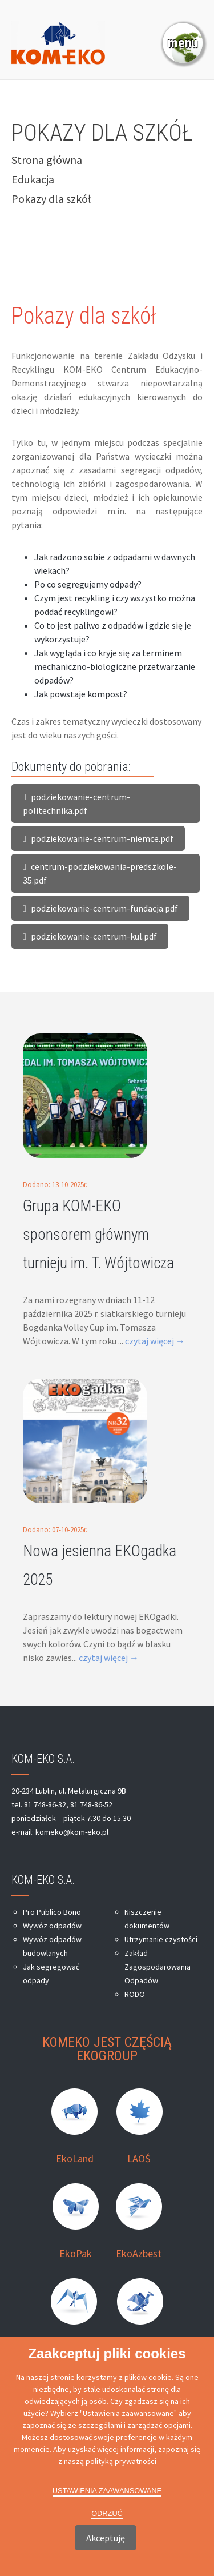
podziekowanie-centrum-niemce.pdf (98, 838)
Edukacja (32, 179)
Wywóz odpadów (52, 1925)
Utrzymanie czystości (160, 1939)
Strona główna (46, 160)
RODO (134, 1994)
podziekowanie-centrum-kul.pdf (90, 936)
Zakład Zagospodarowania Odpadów (157, 1967)
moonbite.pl (122, 2526)
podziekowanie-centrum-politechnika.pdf (76, 803)
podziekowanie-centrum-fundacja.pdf (100, 908)
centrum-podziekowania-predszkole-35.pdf (100, 873)
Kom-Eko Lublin (153, 2507)
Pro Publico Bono (52, 1912)
